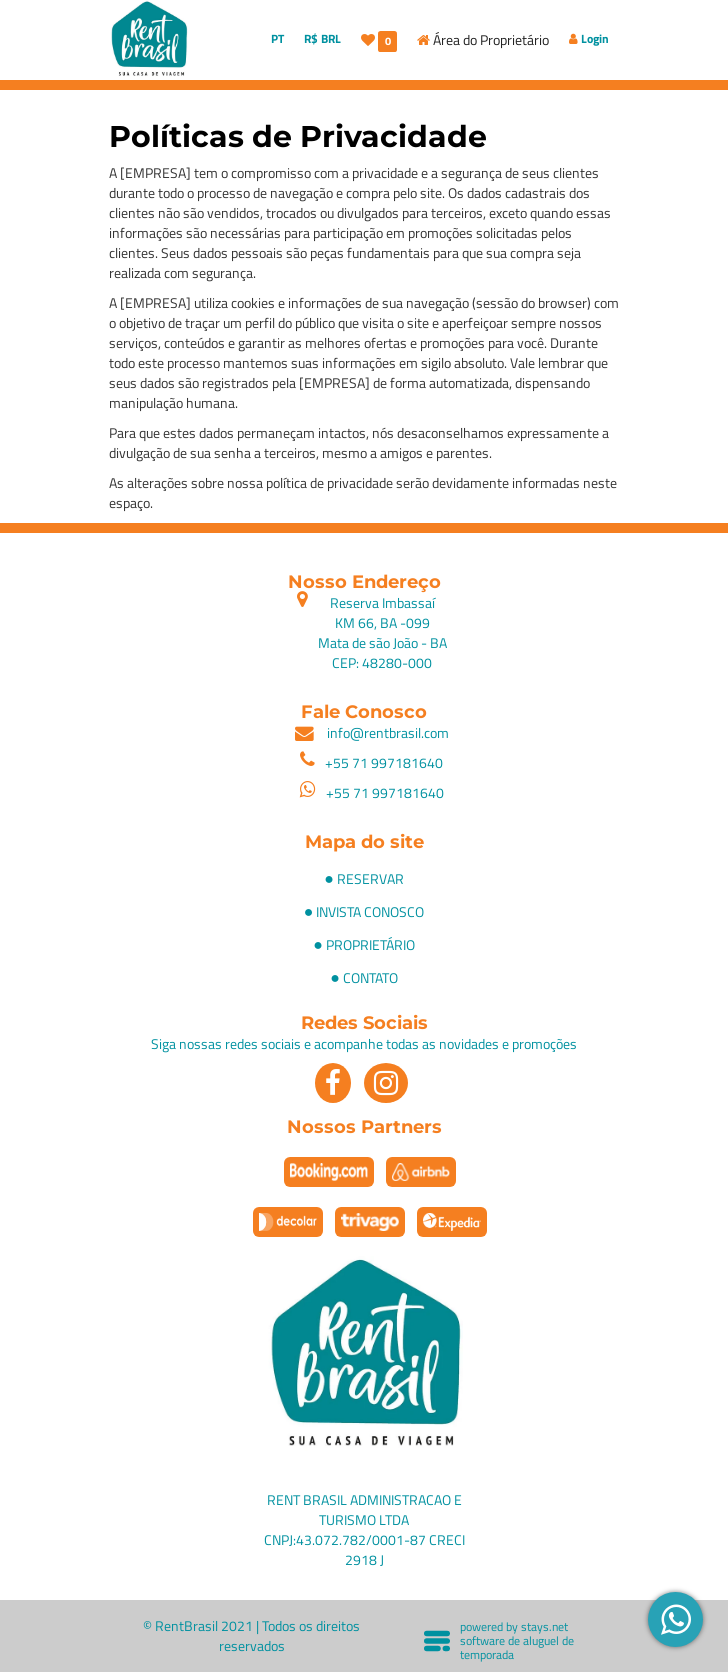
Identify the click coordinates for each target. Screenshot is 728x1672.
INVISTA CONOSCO (370, 911)
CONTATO (370, 977)
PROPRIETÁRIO (370, 944)
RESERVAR (370, 878)
